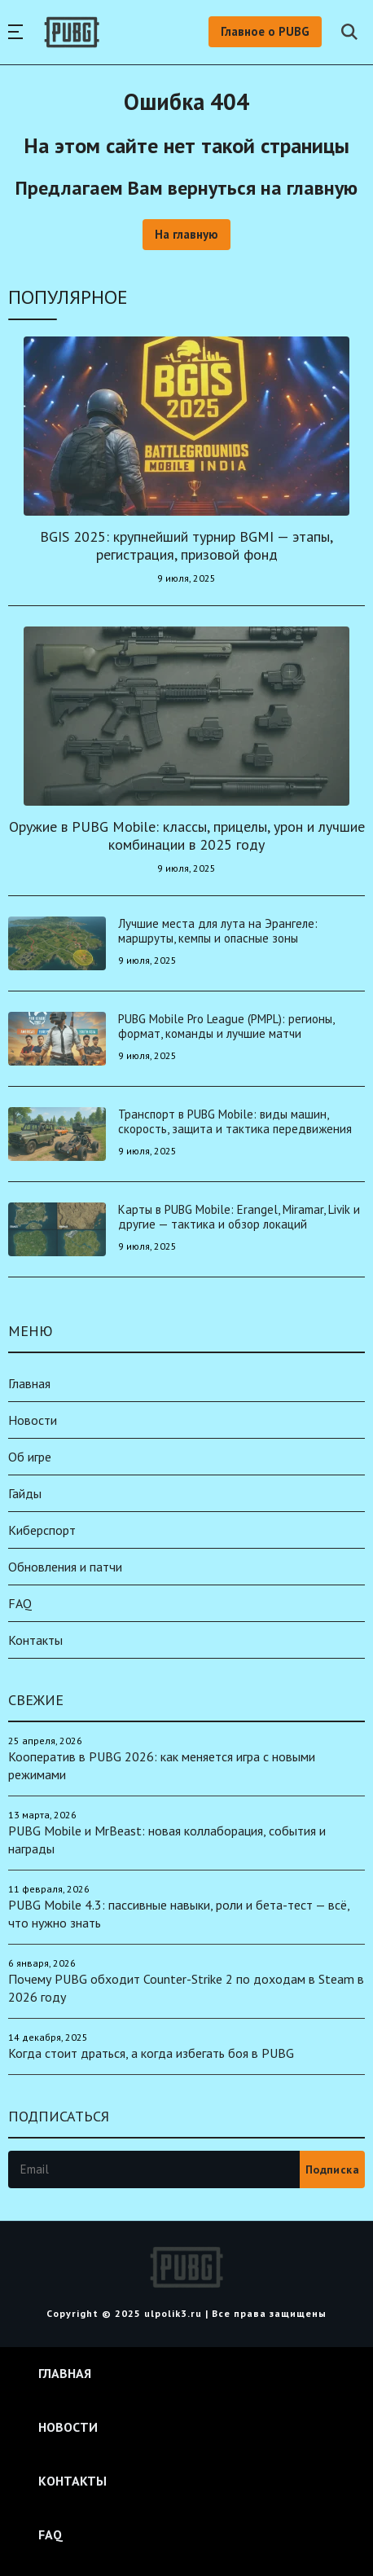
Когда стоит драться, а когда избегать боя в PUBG (151, 2053)
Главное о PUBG (265, 31)
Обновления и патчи (65, 1566)
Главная (29, 1383)
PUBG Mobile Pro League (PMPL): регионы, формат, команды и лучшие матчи (226, 1026)
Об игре (29, 1456)
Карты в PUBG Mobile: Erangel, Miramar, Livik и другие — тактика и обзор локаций (239, 1217)
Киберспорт (42, 1530)
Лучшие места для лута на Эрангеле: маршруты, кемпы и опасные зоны (218, 931)
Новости (32, 1420)
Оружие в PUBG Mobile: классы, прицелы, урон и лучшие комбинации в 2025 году (187, 835)
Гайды (25, 1493)
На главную (186, 234)
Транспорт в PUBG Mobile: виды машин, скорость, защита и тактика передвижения (235, 1121)
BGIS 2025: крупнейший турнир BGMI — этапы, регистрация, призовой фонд (186, 545)
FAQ (20, 1603)
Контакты (35, 1640)
